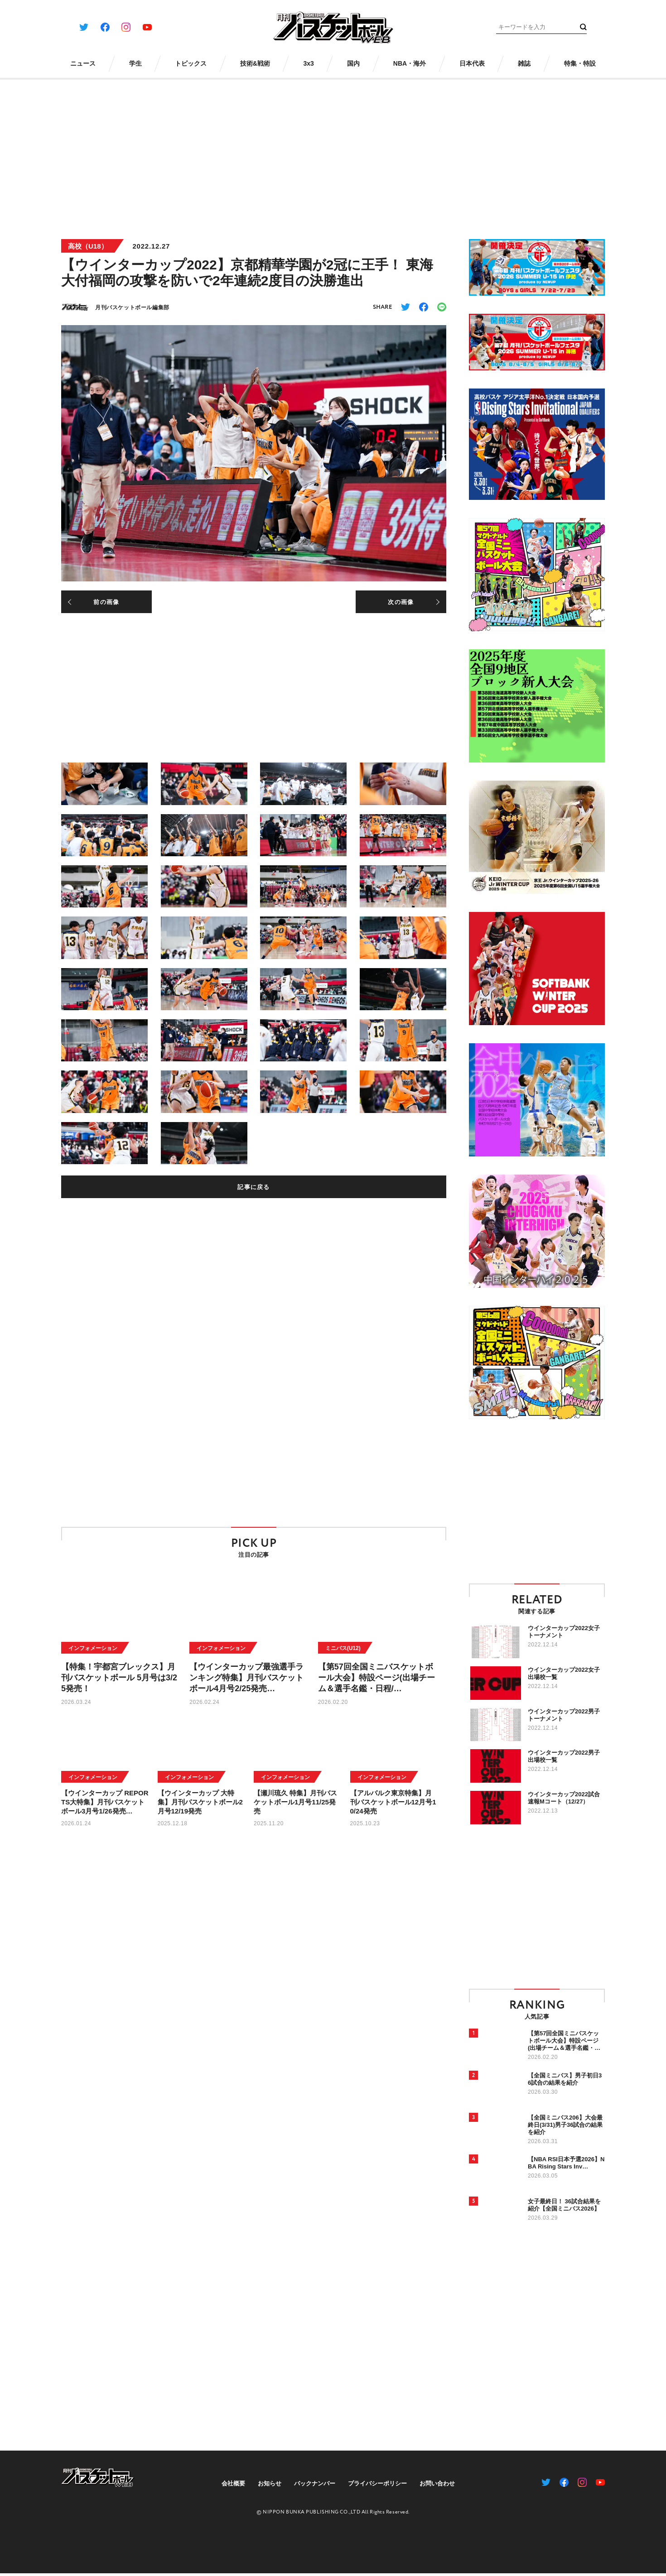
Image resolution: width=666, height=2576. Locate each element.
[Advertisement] (333, 153)
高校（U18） (88, 246)
